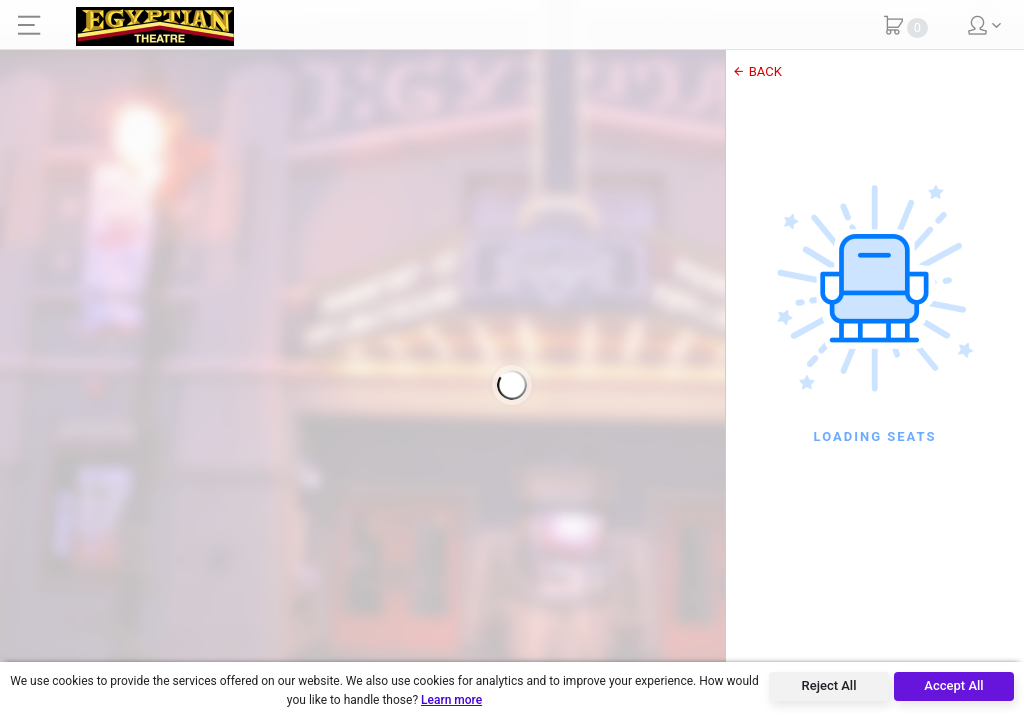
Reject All (829, 685)
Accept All (953, 685)
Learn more (451, 700)
